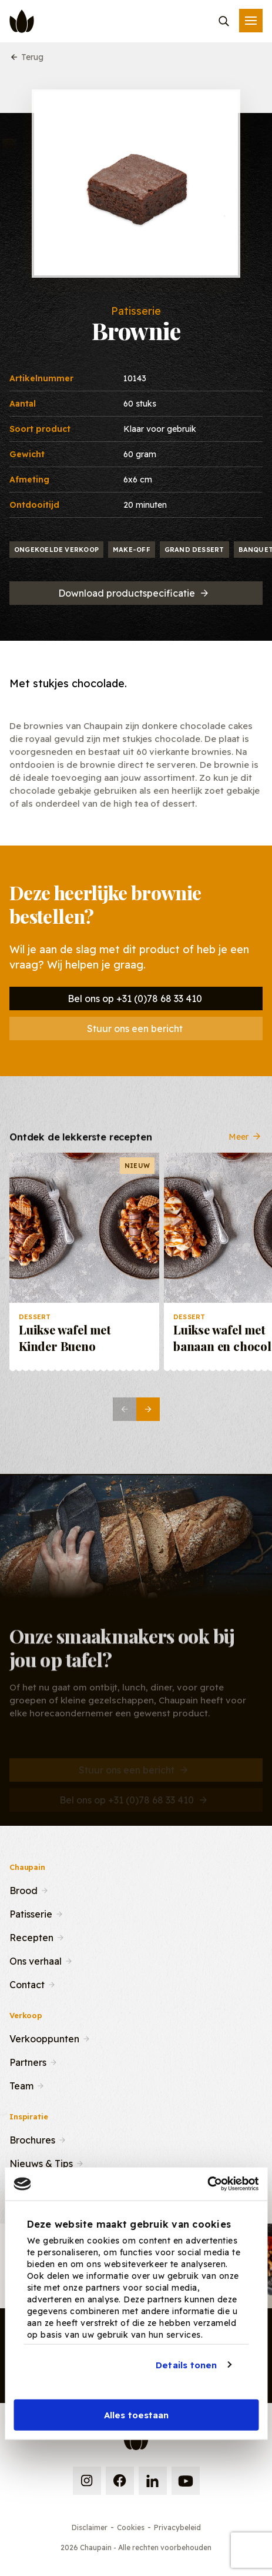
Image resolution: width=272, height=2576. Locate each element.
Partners (27, 2061)
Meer (246, 1145)
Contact (27, 1983)
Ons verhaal (35, 1960)
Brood (23, 1889)
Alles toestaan (136, 2415)
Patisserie (30, 1913)
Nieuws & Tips (41, 2162)
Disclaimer (90, 2527)
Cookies (131, 2527)
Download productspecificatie (134, 593)
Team (21, 2084)
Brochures (32, 2139)
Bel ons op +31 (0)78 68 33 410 (135, 998)
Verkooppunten (44, 2037)
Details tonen (186, 2364)
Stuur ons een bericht (135, 1028)
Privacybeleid (177, 2527)
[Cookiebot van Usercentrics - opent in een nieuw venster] (207, 2184)
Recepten (31, 1936)
